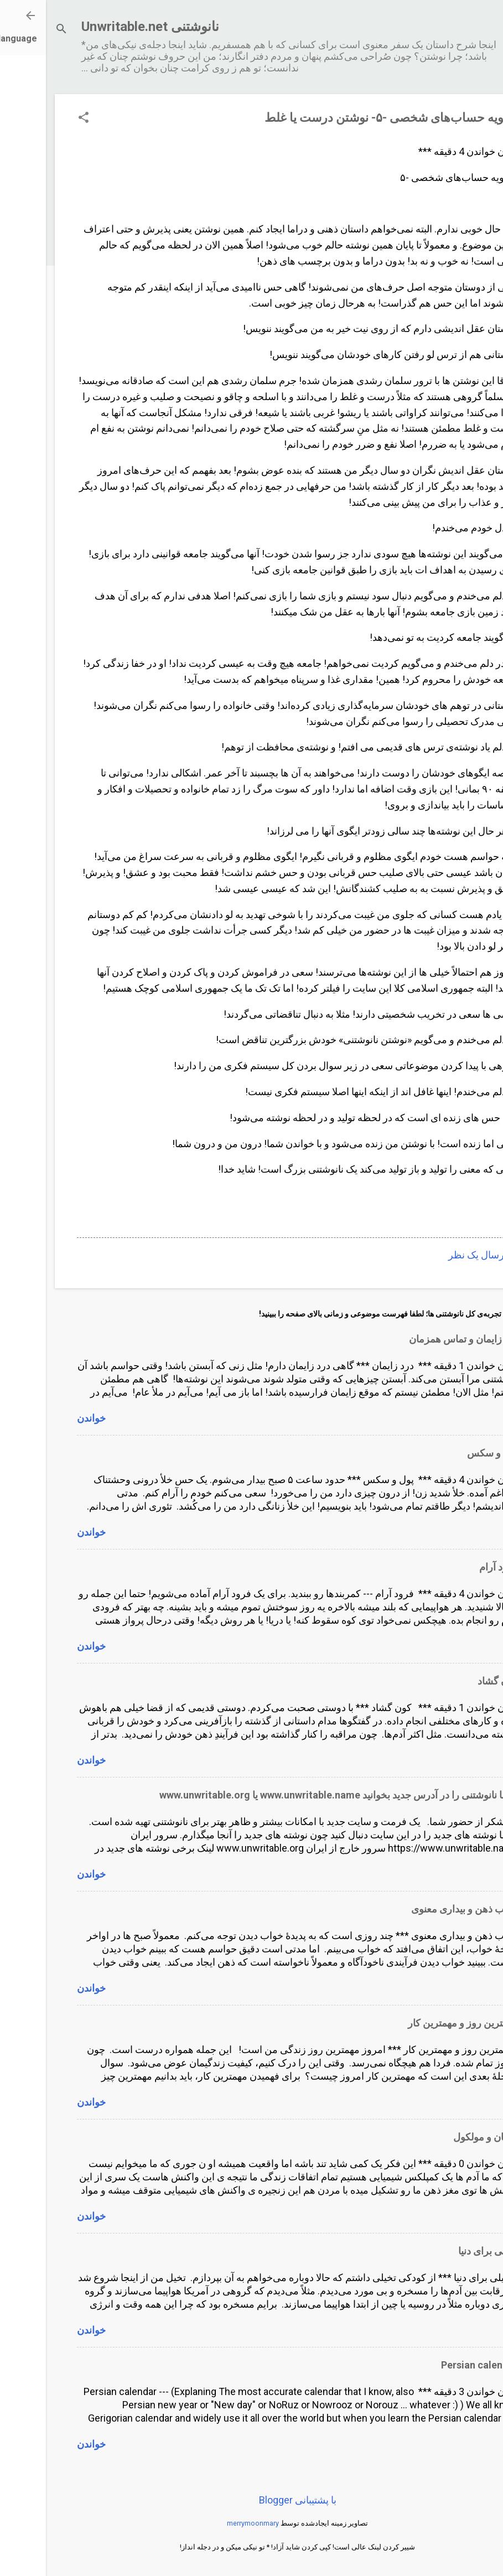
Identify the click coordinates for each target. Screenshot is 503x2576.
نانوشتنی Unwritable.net (104, 26)
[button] (37, 119)
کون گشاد (452, 1681)
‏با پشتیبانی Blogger (252, 2500)
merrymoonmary (207, 2523)
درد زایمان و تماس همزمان (417, 1339)
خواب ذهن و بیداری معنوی (418, 1909)
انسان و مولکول (439, 2137)
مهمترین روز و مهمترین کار (417, 2023)
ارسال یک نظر (431, 1255)
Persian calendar (433, 2365)
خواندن (45, 1418)
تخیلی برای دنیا (442, 2251)
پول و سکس (446, 1453)
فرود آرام (452, 1567)
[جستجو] (15, 30)
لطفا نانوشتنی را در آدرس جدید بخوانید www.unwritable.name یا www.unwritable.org (292, 1795)
